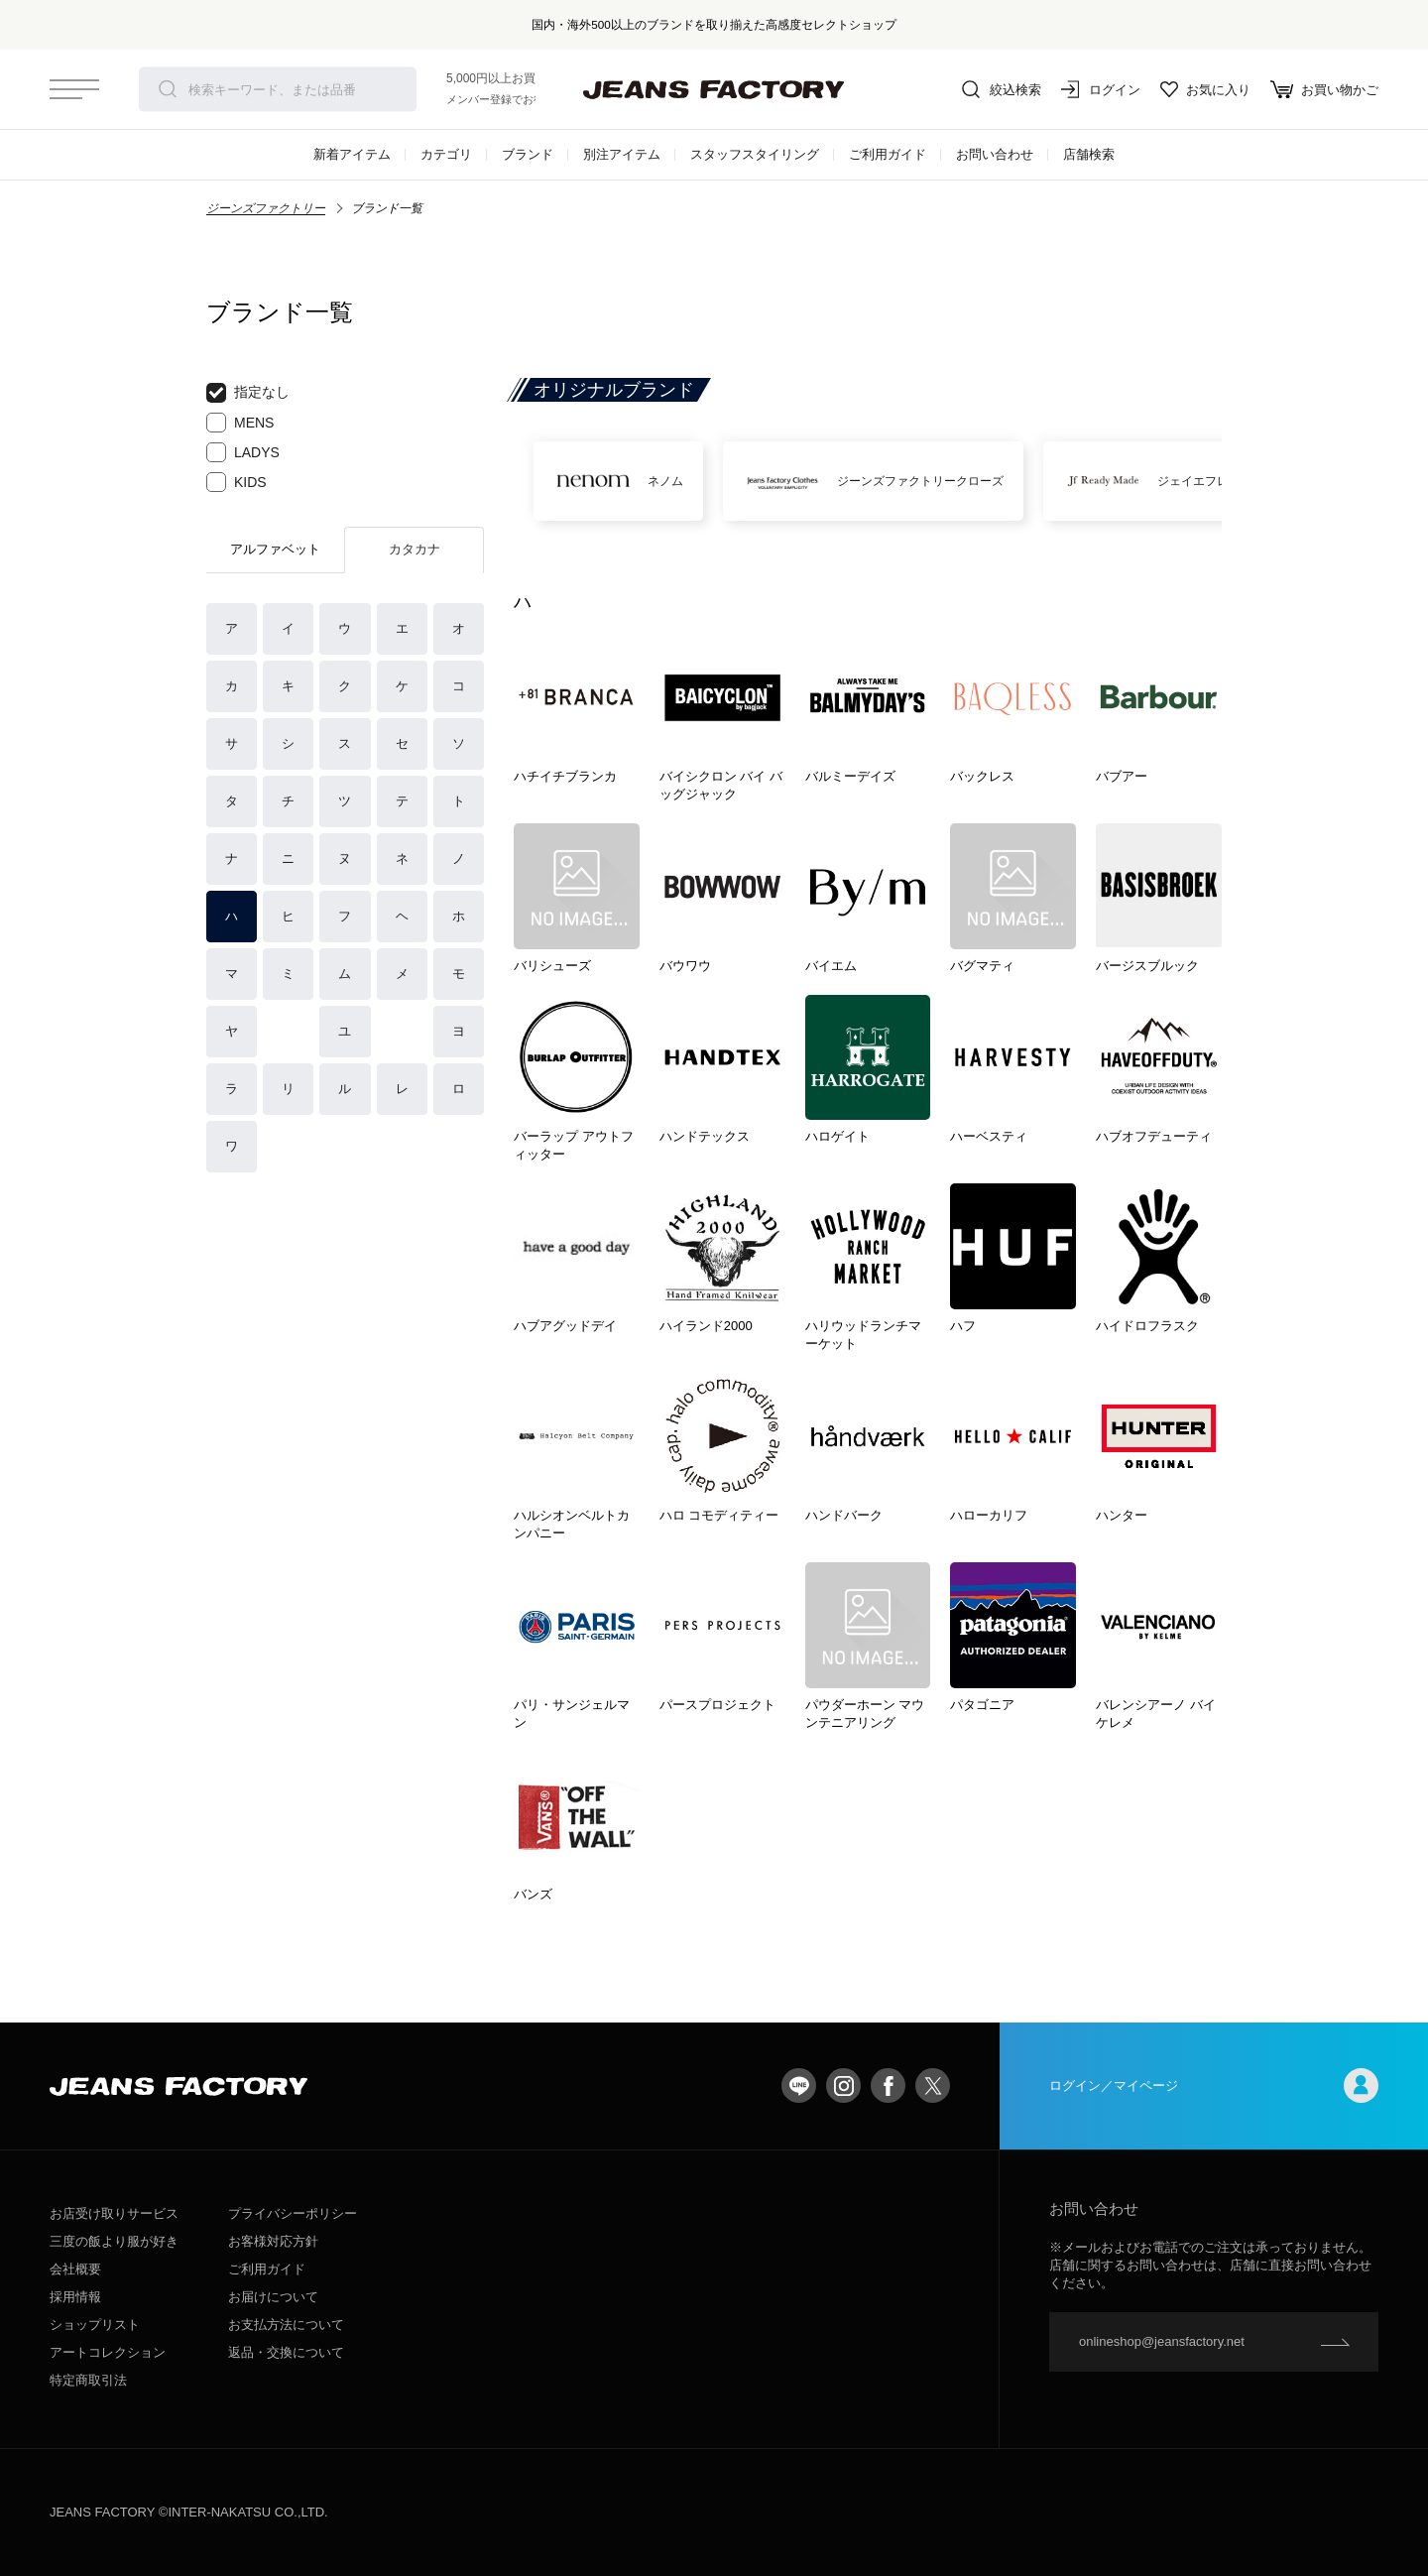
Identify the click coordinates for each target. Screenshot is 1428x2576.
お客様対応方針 (273, 2241)
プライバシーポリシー (292, 2213)
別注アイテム (621, 154)
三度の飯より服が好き (114, 2241)
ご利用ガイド (887, 154)
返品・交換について (286, 2352)
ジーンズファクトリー (265, 208)
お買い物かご (1324, 89)
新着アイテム (352, 154)
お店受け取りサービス (114, 2213)
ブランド (527, 154)
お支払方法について (286, 2324)
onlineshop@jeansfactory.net (1162, 2341)
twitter (932, 2085)
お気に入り (1205, 89)
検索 (168, 89)
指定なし (248, 393)
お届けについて (273, 2296)
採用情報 (75, 2296)
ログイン (1100, 89)
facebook (888, 2085)
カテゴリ (446, 154)
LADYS (243, 452)
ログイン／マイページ (1213, 2085)
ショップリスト (95, 2324)
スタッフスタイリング (754, 154)
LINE (798, 2085)
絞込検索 (1001, 89)
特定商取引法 (88, 2380)
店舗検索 (1089, 154)
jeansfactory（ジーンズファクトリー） (714, 89)
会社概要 (75, 2269)
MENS (240, 422)
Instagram (843, 2085)
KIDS (236, 482)
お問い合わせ (994, 154)
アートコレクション (108, 2352)
